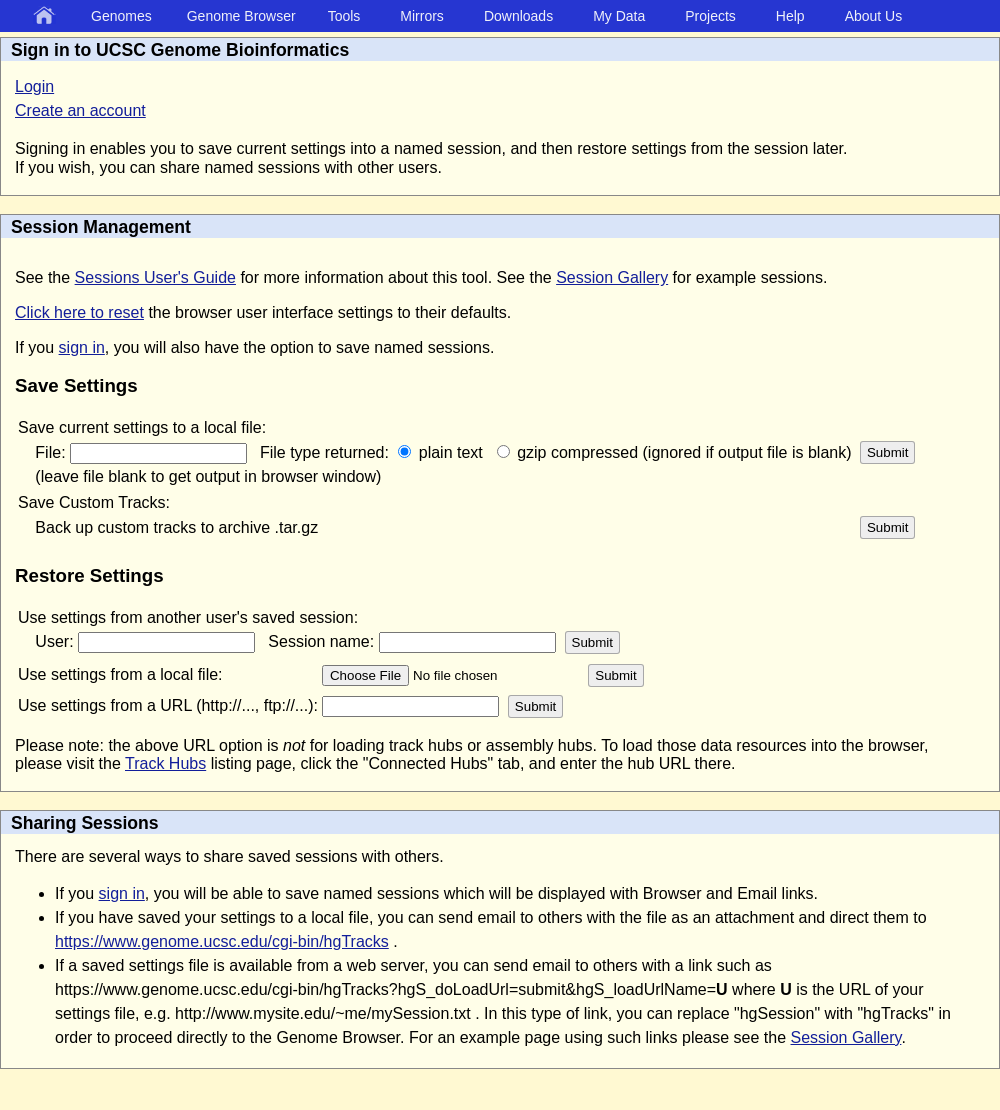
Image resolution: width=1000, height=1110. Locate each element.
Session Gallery (612, 277)
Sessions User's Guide (155, 277)
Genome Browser (241, 16)
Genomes (121, 16)
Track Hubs (165, 763)
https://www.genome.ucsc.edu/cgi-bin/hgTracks (222, 941)
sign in (82, 347)
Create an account (80, 110)
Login (34, 86)
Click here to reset (79, 312)
